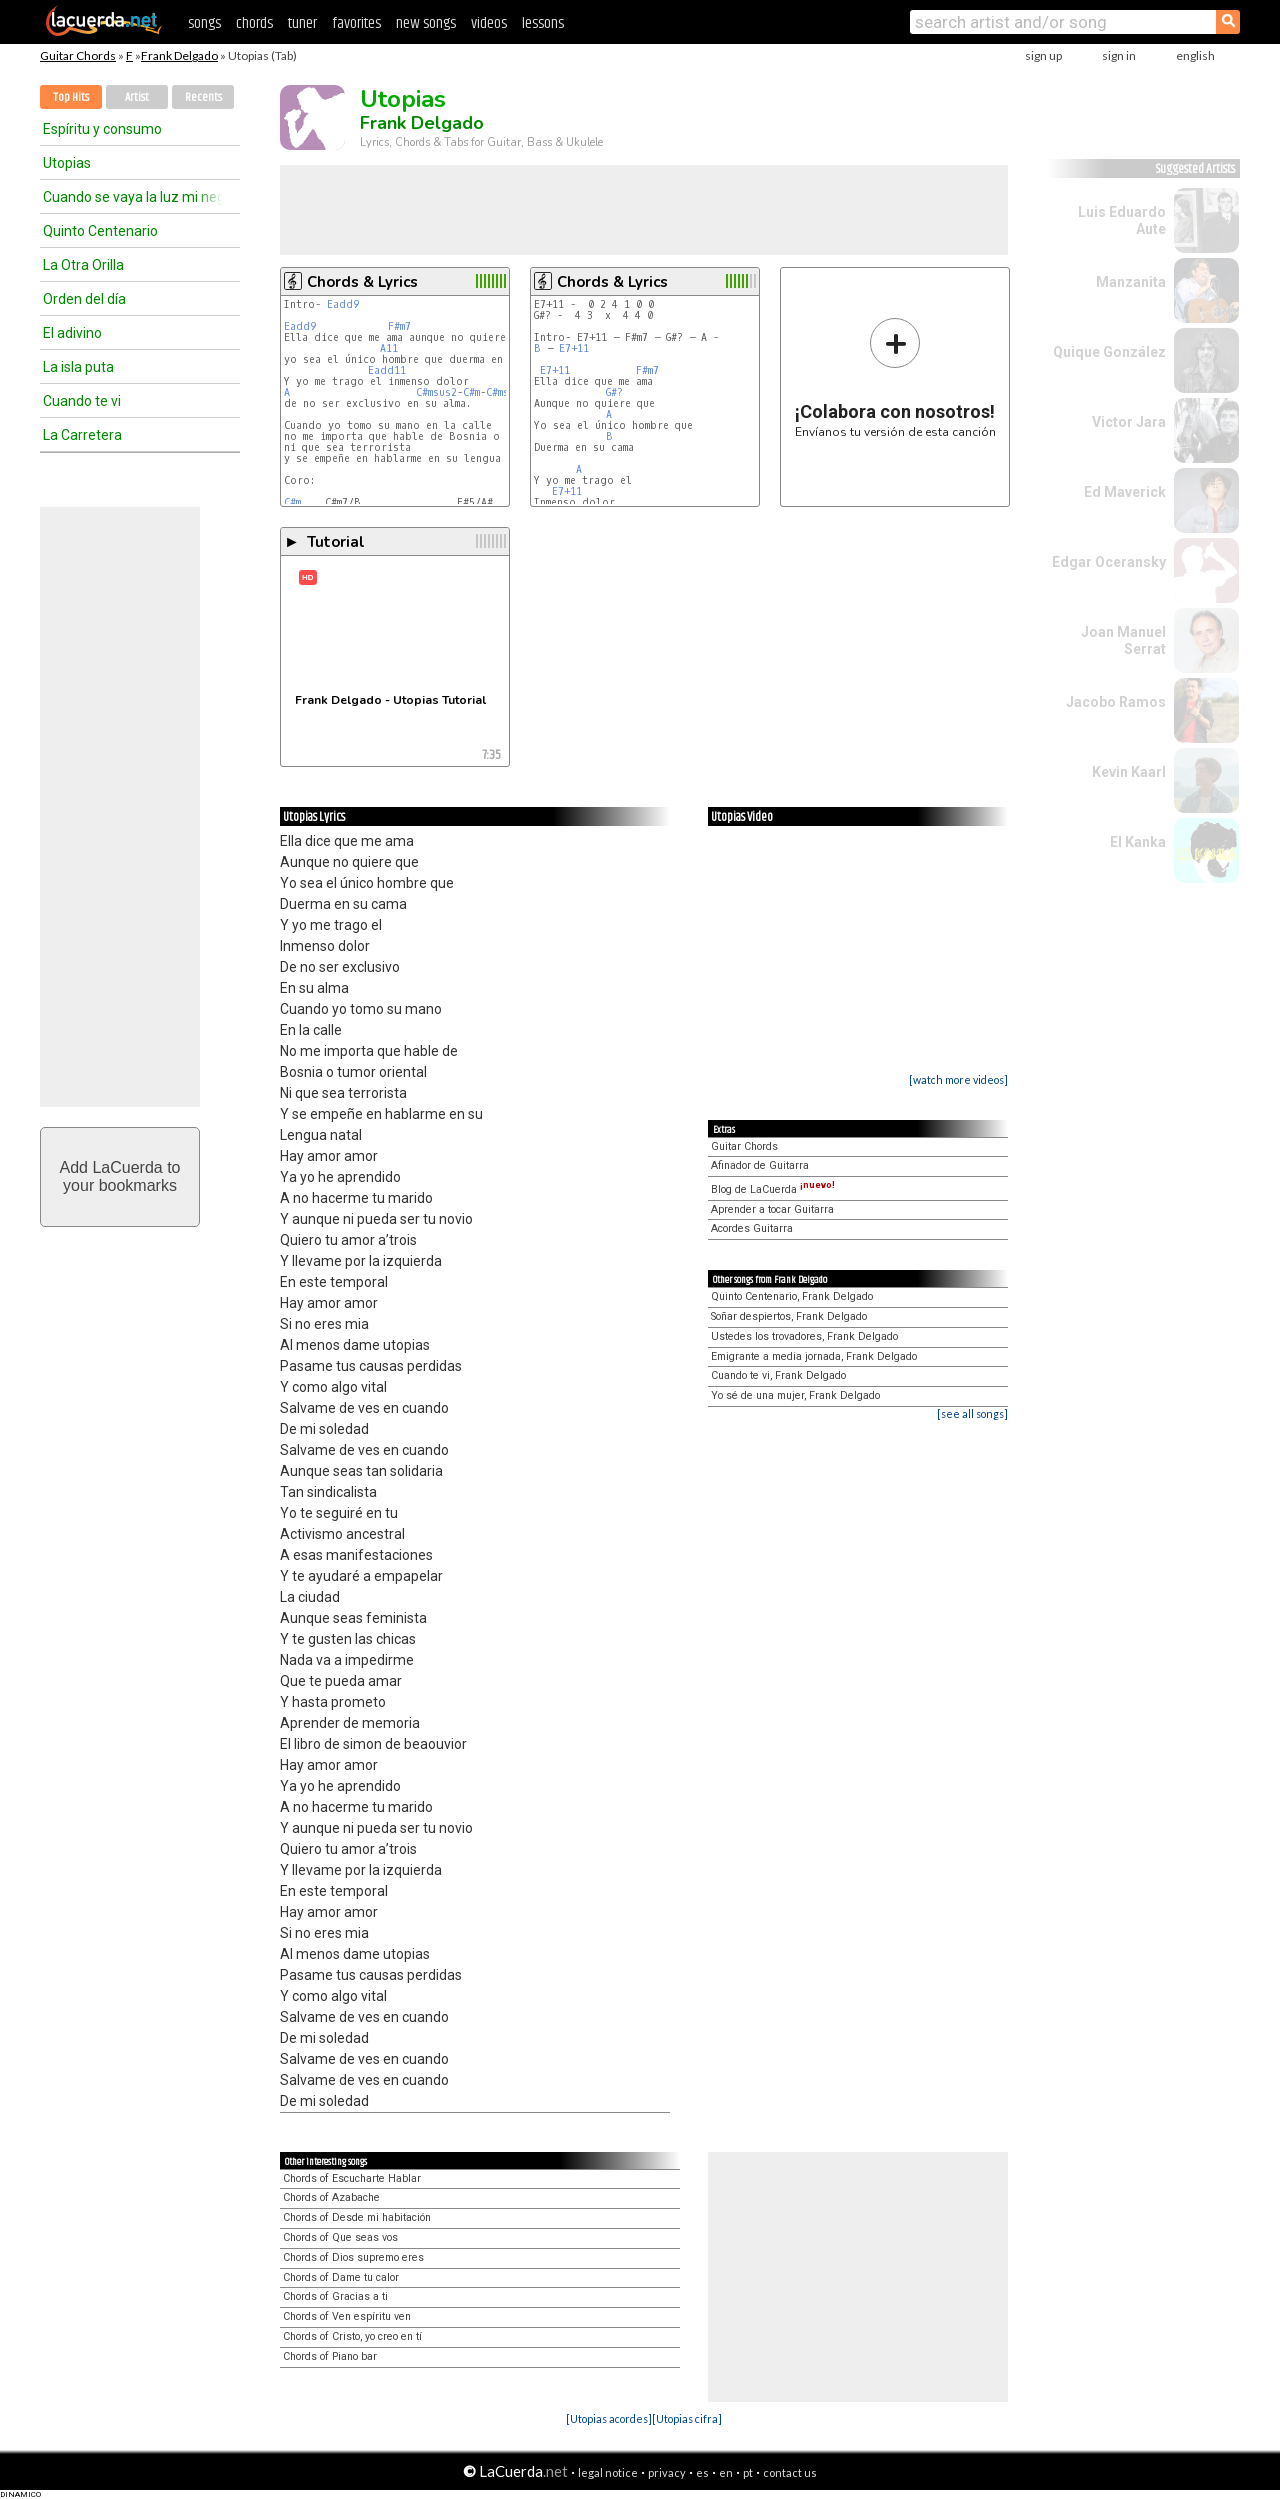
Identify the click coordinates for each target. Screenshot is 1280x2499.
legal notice (608, 2472)
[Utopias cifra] (687, 2418)
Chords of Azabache (331, 2197)
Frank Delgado (179, 55)
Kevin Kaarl (1129, 772)
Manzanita (1131, 282)
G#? (614, 392)
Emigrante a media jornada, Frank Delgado (814, 1356)
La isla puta (78, 367)
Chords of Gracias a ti (335, 2296)
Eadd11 (387, 370)
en (726, 2472)
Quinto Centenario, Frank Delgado (792, 1296)
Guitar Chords (78, 55)
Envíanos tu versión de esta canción (895, 377)
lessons (543, 23)
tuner (302, 23)
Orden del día (84, 299)
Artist (137, 97)
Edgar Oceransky (1109, 562)
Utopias (67, 163)
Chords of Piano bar (330, 2356)
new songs (426, 23)
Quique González (1109, 352)
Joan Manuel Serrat (1123, 640)
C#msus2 (436, 392)
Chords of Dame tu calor (341, 2277)
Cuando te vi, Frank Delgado (778, 1375)
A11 (389, 348)
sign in (1119, 55)
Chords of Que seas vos (340, 2237)
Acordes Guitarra (752, 1228)
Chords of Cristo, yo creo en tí (352, 2336)
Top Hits (71, 97)
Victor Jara (1129, 422)
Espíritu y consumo (102, 129)
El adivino (72, 333)
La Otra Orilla (83, 265)
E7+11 (574, 348)
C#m (471, 392)
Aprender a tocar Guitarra (772, 1209)
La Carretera (82, 435)
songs (204, 23)
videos (489, 23)
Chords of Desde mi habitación (357, 2217)
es (702, 2472)
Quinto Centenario (100, 231)
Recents (203, 97)
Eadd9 (343, 304)
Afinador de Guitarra (760, 1165)
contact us (790, 2472)
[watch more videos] (958, 1079)
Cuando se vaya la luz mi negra (133, 197)
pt (748, 2472)
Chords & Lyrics (362, 282)
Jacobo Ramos (1116, 702)
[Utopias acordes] (609, 2418)
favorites (356, 23)
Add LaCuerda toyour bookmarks (120, 1176)
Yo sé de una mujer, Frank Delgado (795, 1395)
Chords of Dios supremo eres (353, 2257)
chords (254, 23)
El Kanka (1138, 842)
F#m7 (399, 326)
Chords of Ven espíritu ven (347, 2316)
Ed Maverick (1125, 492)
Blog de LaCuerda (773, 1189)
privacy (667, 2472)
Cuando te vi (82, 401)
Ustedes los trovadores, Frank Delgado (804, 1336)
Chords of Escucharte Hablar (352, 2178)
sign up (1043, 55)
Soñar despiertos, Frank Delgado (789, 1316)
